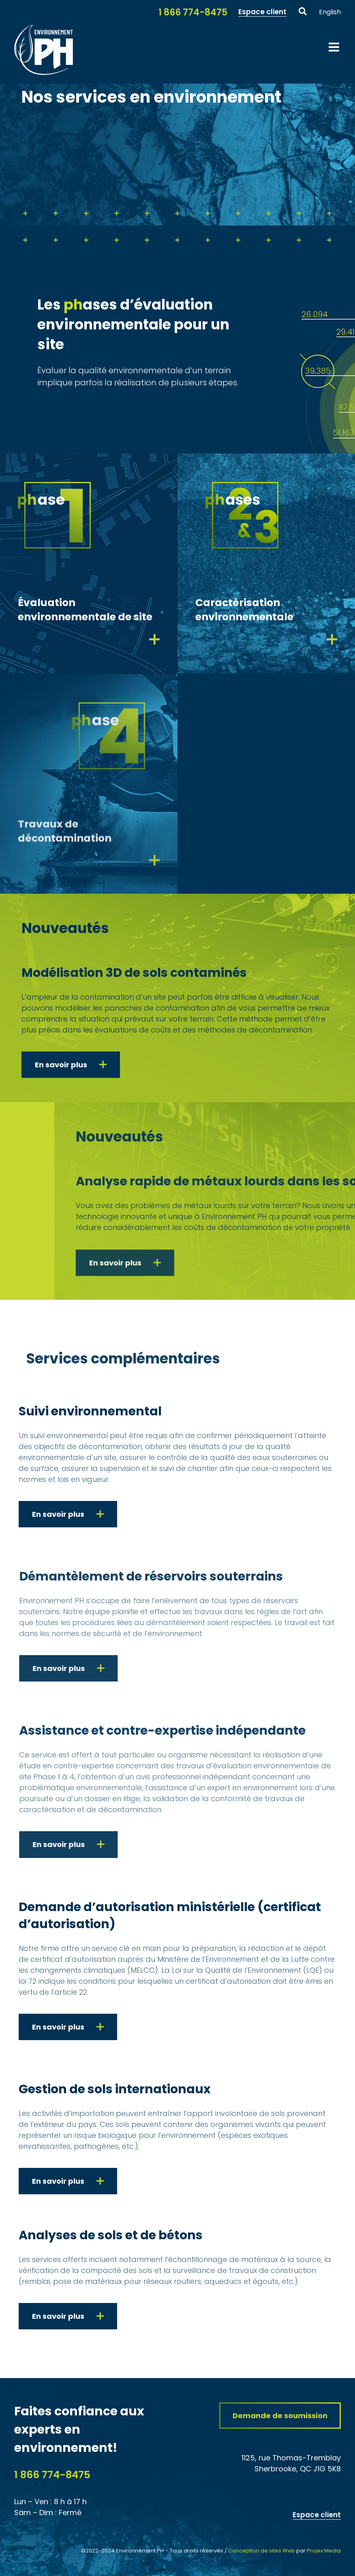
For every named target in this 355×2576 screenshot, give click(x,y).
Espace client (317, 2515)
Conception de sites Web (261, 2550)
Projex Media (324, 2550)
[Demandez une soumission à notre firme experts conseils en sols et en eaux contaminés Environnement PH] (280, 2415)
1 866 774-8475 (52, 2475)
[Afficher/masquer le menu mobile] (335, 47)
